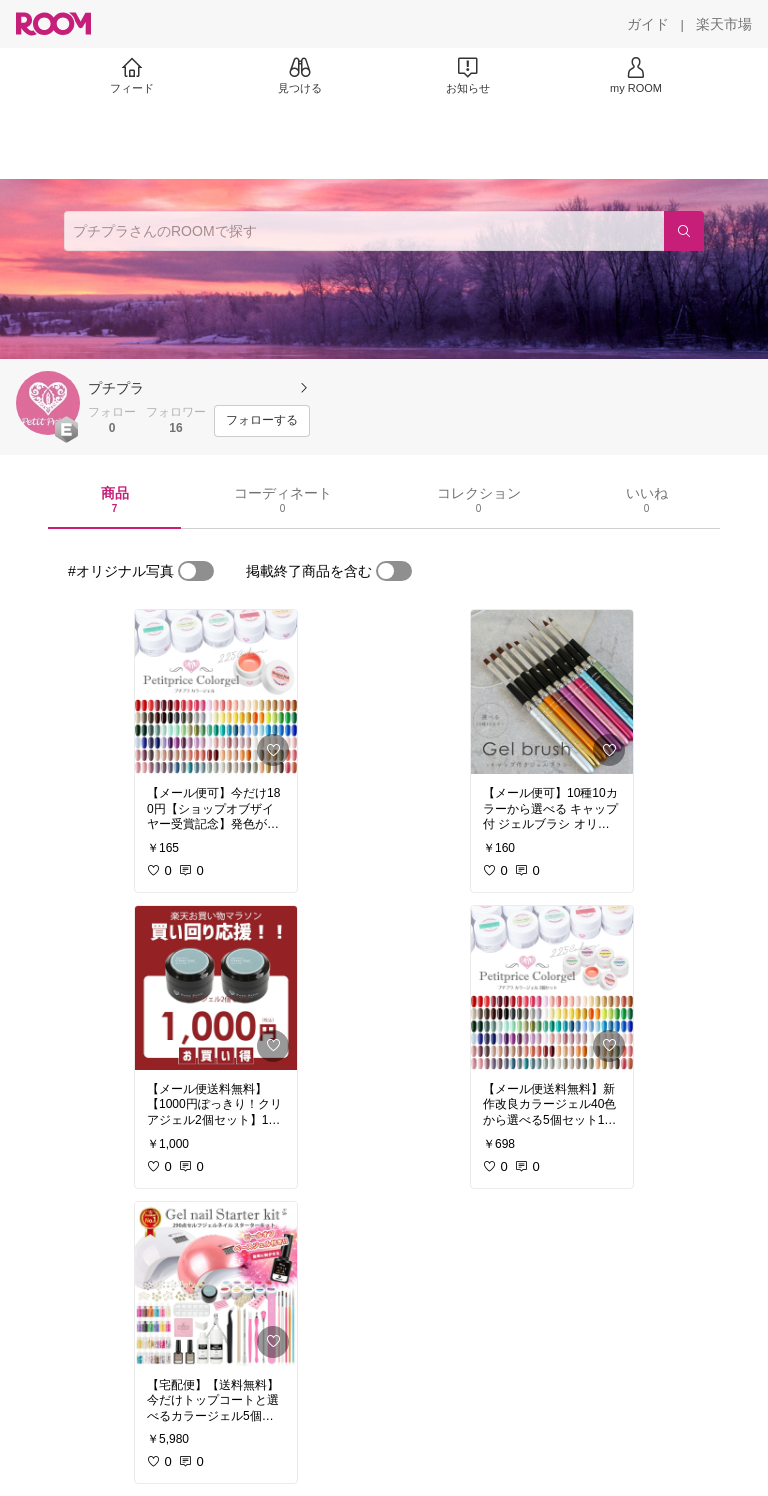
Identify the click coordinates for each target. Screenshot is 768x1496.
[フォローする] (262, 421)
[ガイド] (648, 24)
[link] (216, 692)
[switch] (196, 571)
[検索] (684, 231)
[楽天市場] (724, 24)
